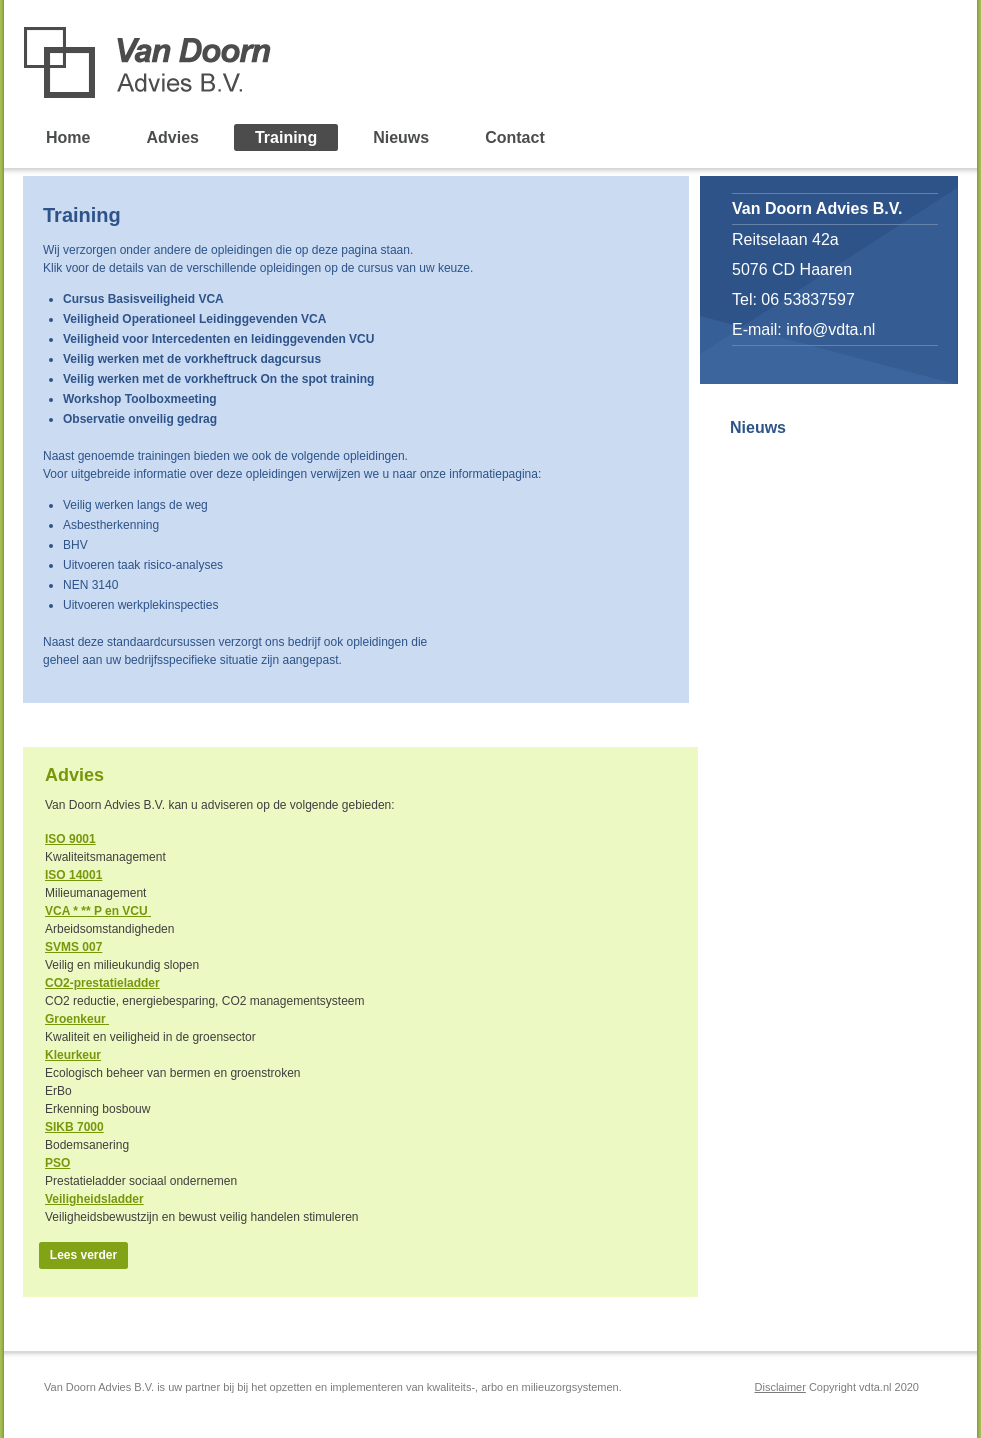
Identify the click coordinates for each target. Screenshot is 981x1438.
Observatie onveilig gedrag (140, 419)
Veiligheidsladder (94, 1199)
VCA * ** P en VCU (96, 911)
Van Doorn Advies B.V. (255, 62)
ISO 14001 (73, 875)
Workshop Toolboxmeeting (140, 399)
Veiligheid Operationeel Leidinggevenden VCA (194, 319)
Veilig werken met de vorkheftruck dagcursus (192, 359)
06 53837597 (807, 299)
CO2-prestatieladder (102, 983)
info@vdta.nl (830, 329)
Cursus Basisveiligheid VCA (143, 299)
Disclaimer (780, 1387)
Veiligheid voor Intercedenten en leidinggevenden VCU (218, 339)
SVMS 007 (73, 947)
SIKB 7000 (74, 1127)
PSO (57, 1163)
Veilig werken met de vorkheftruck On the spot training (218, 379)
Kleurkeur (73, 1055)
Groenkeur (77, 1019)
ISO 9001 (70, 839)
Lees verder (83, 1255)
